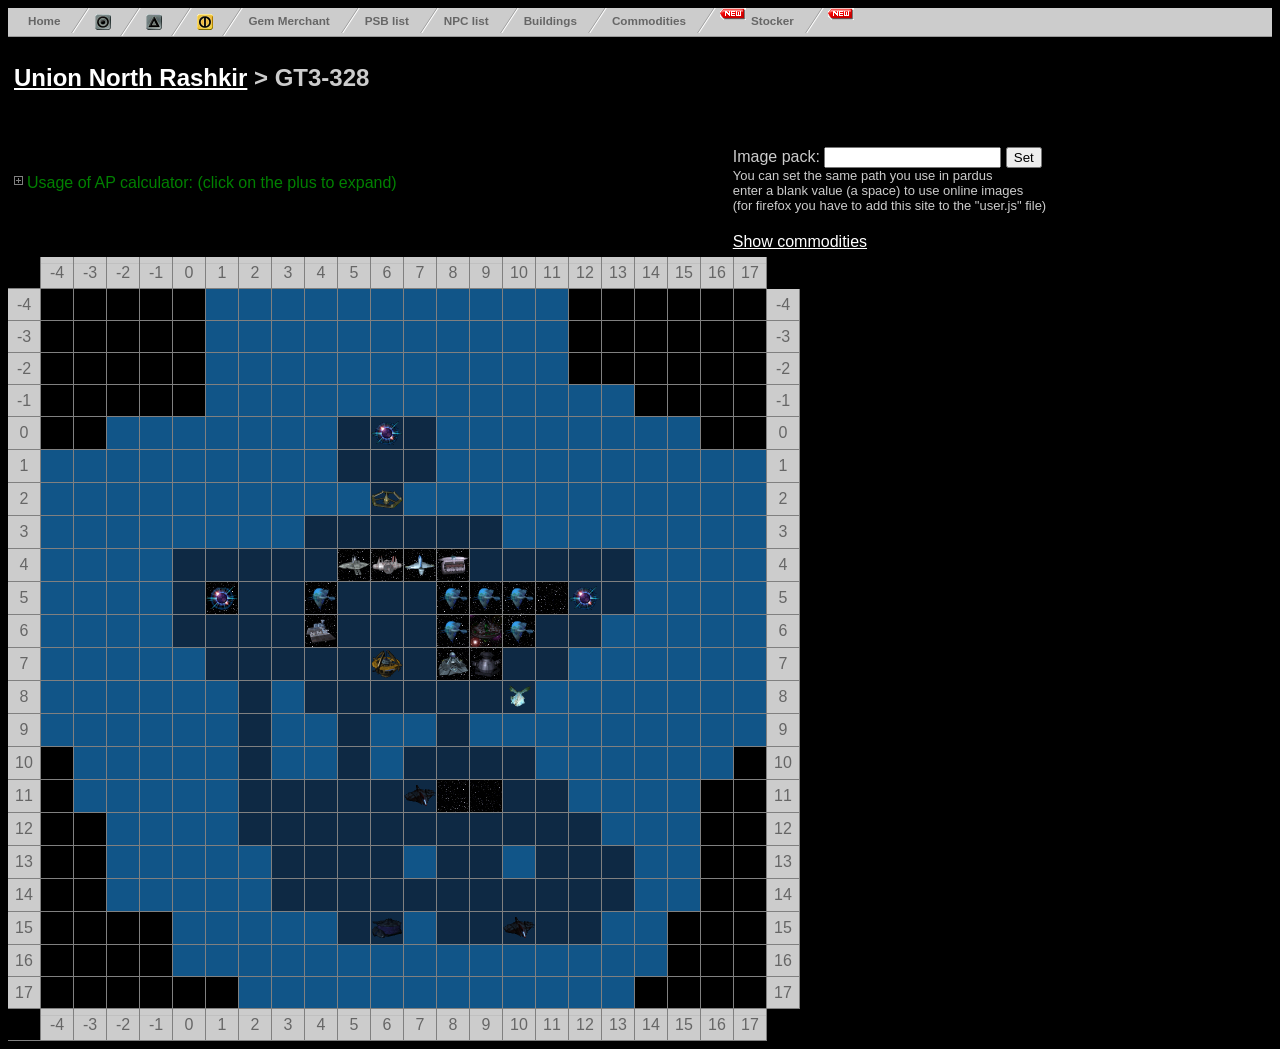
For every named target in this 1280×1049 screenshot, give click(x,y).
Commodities (649, 20)
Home (44, 20)
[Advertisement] (772, 88)
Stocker (772, 20)
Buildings (550, 20)
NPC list (466, 20)
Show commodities (800, 241)
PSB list (387, 20)
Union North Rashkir (130, 77)
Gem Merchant (288, 20)
